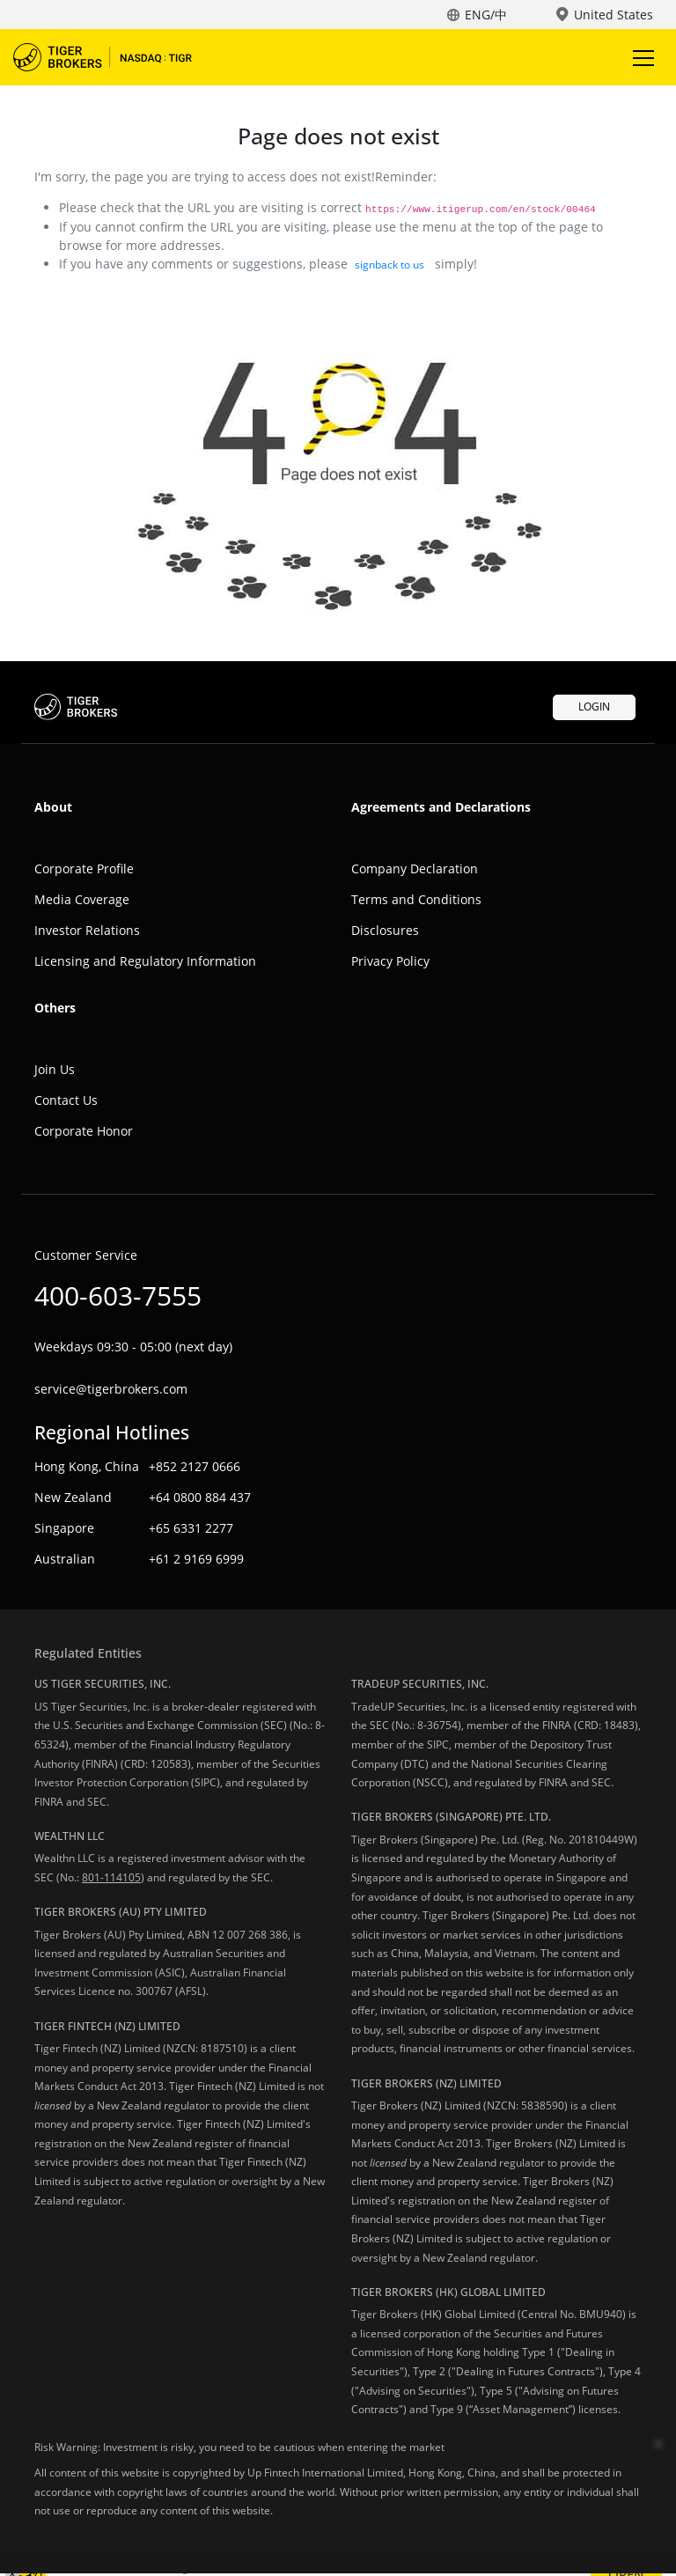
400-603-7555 (118, 1295)
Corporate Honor (83, 1130)
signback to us (389, 264)
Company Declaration (414, 868)
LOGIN (594, 706)
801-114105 (111, 1877)
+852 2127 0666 (194, 1466)
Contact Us (66, 1100)
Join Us (54, 1069)
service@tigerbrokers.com (110, 1388)
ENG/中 (486, 14)
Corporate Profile (84, 868)
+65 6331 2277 (191, 1528)
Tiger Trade (114, 57)
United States (613, 14)
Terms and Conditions (416, 899)
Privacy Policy (390, 961)
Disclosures (385, 930)
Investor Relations (87, 930)
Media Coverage (81, 899)
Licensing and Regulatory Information (145, 961)
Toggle (641, 57)
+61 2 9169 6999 (196, 1558)
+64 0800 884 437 (200, 1497)
